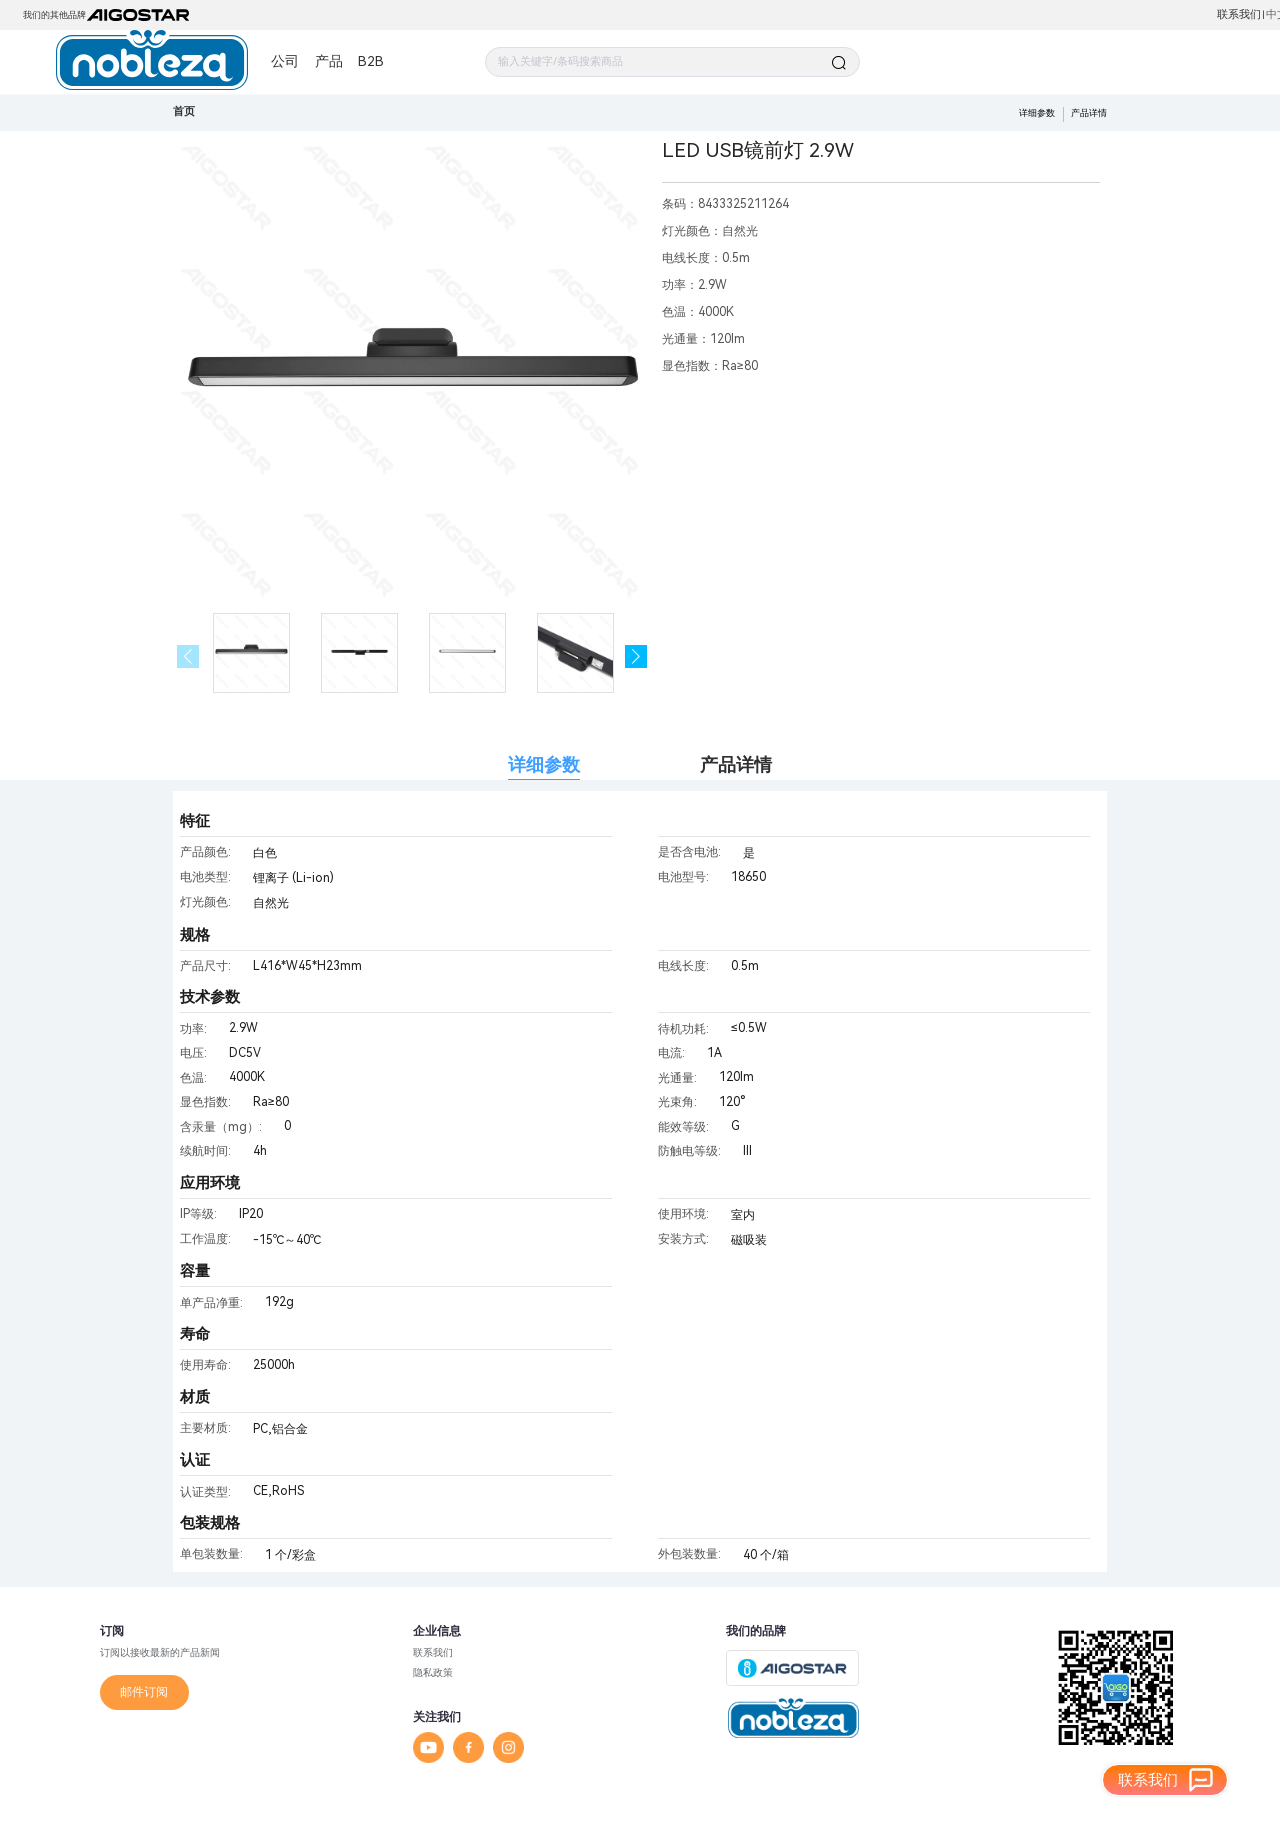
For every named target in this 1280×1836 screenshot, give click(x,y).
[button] (636, 656)
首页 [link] (184, 111)
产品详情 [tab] (736, 764)
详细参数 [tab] (544, 764)
